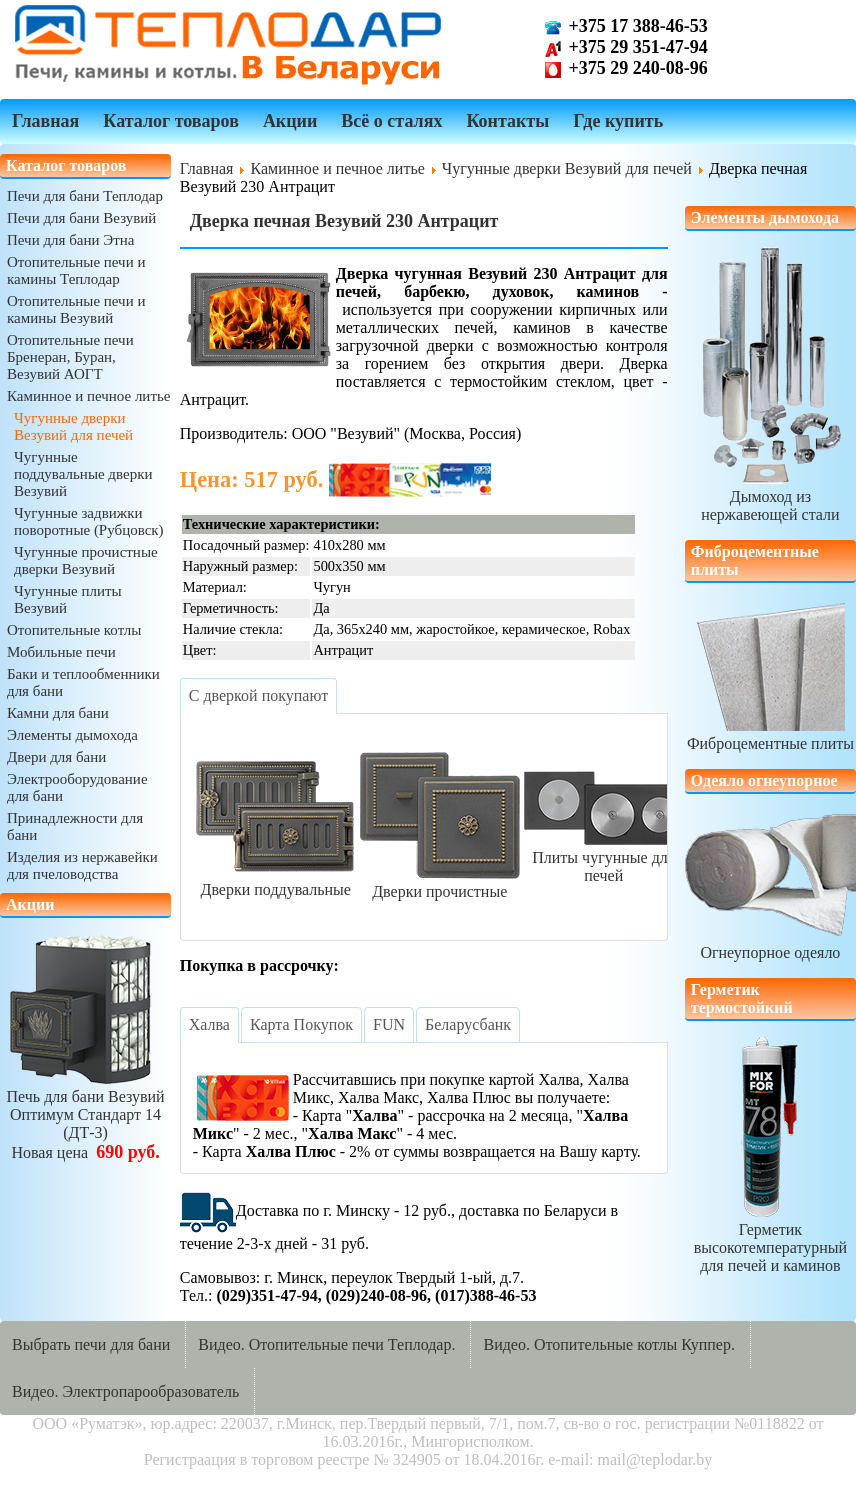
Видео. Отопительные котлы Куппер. (609, 1344)
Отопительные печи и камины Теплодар (76, 270)
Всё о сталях (391, 121)
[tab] (258, 696)
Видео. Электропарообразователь (125, 1391)
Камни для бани (58, 713)
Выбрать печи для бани (91, 1344)
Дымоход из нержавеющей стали (770, 496)
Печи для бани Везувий (81, 218)
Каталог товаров (171, 121)
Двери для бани (56, 757)
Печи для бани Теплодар (85, 196)
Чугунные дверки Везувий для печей (73, 426)
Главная (45, 121)
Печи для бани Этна (70, 240)
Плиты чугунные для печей (604, 857)
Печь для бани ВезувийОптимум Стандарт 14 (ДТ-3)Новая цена (86, 1115)
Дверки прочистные (440, 882)
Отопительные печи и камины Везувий (76, 309)
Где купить (618, 121)
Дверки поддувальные (276, 880)
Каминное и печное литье (88, 396)
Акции (290, 121)
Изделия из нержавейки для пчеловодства (82, 865)
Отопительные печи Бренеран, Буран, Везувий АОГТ (70, 357)
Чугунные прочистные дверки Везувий (86, 560)
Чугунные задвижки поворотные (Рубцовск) (89, 521)
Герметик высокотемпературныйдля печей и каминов (770, 1238)
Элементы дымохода (72, 735)
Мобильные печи (61, 652)
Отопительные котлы (74, 630)
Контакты (507, 121)
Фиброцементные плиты (770, 734)
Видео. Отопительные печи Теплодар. (326, 1344)
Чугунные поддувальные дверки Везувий (83, 474)
